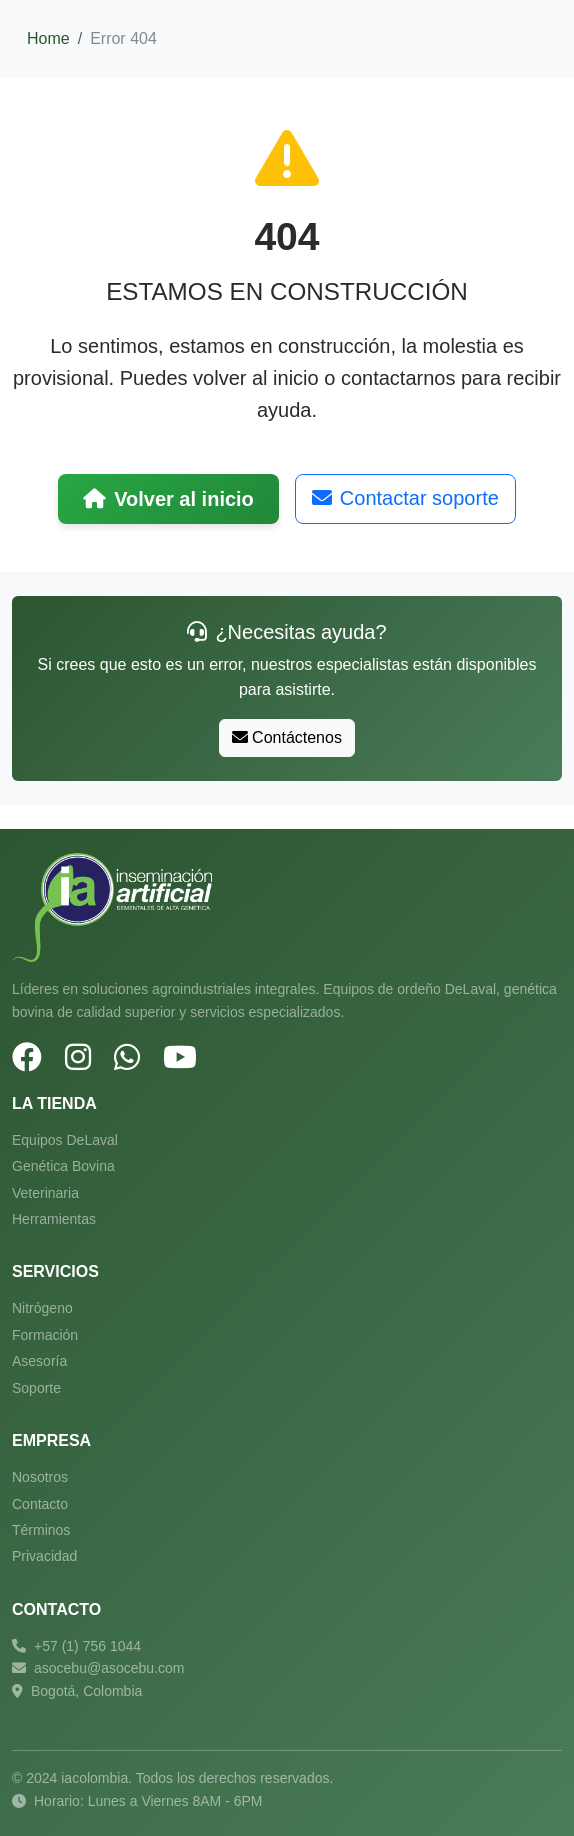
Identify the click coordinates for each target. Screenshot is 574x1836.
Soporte (36, 1388)
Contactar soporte (405, 498)
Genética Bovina (63, 1166)
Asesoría (39, 1361)
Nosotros (40, 1477)
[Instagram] (78, 1058)
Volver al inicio (168, 499)
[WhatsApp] (127, 1058)
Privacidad (44, 1556)
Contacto (40, 1504)
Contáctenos (287, 737)
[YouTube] (180, 1058)
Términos (41, 1530)
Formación (45, 1335)
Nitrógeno (42, 1308)
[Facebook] (27, 1058)
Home (48, 38)
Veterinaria (45, 1193)
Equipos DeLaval (65, 1140)
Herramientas (54, 1219)
